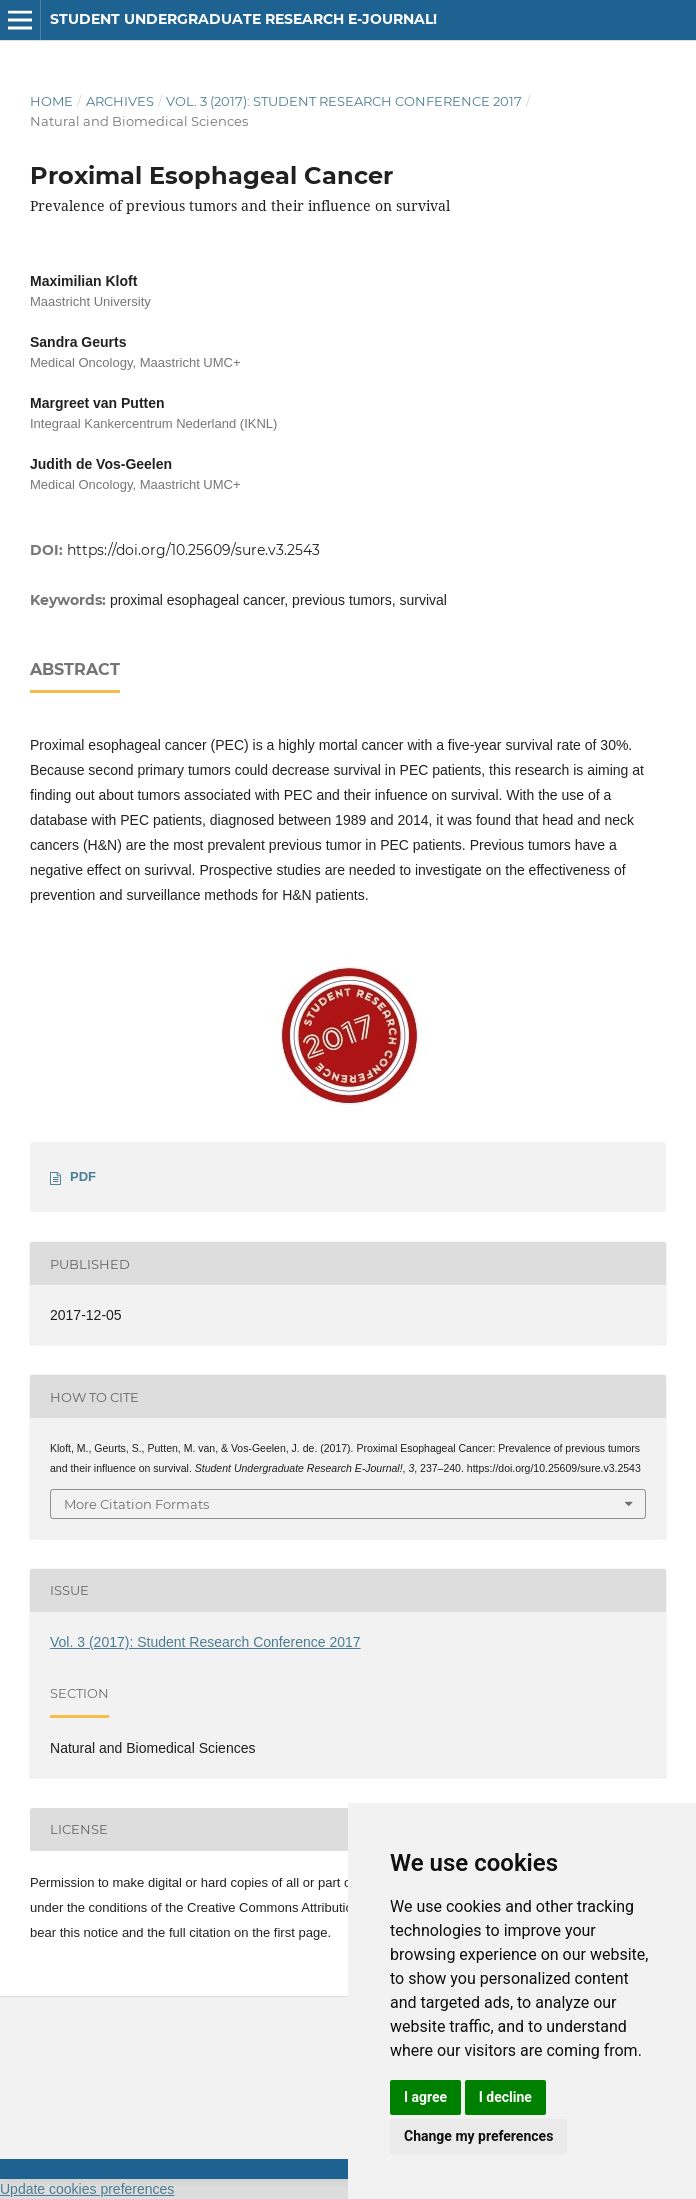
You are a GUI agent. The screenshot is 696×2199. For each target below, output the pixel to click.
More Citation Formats (136, 1504)
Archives (120, 101)
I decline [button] (505, 2097)
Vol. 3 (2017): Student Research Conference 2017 (344, 101)
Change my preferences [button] (478, 2136)
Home (51, 101)
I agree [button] (425, 2097)
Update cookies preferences (87, 2189)
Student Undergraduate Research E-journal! (243, 19)
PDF (83, 1176)
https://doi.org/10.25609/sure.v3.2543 (193, 550)
